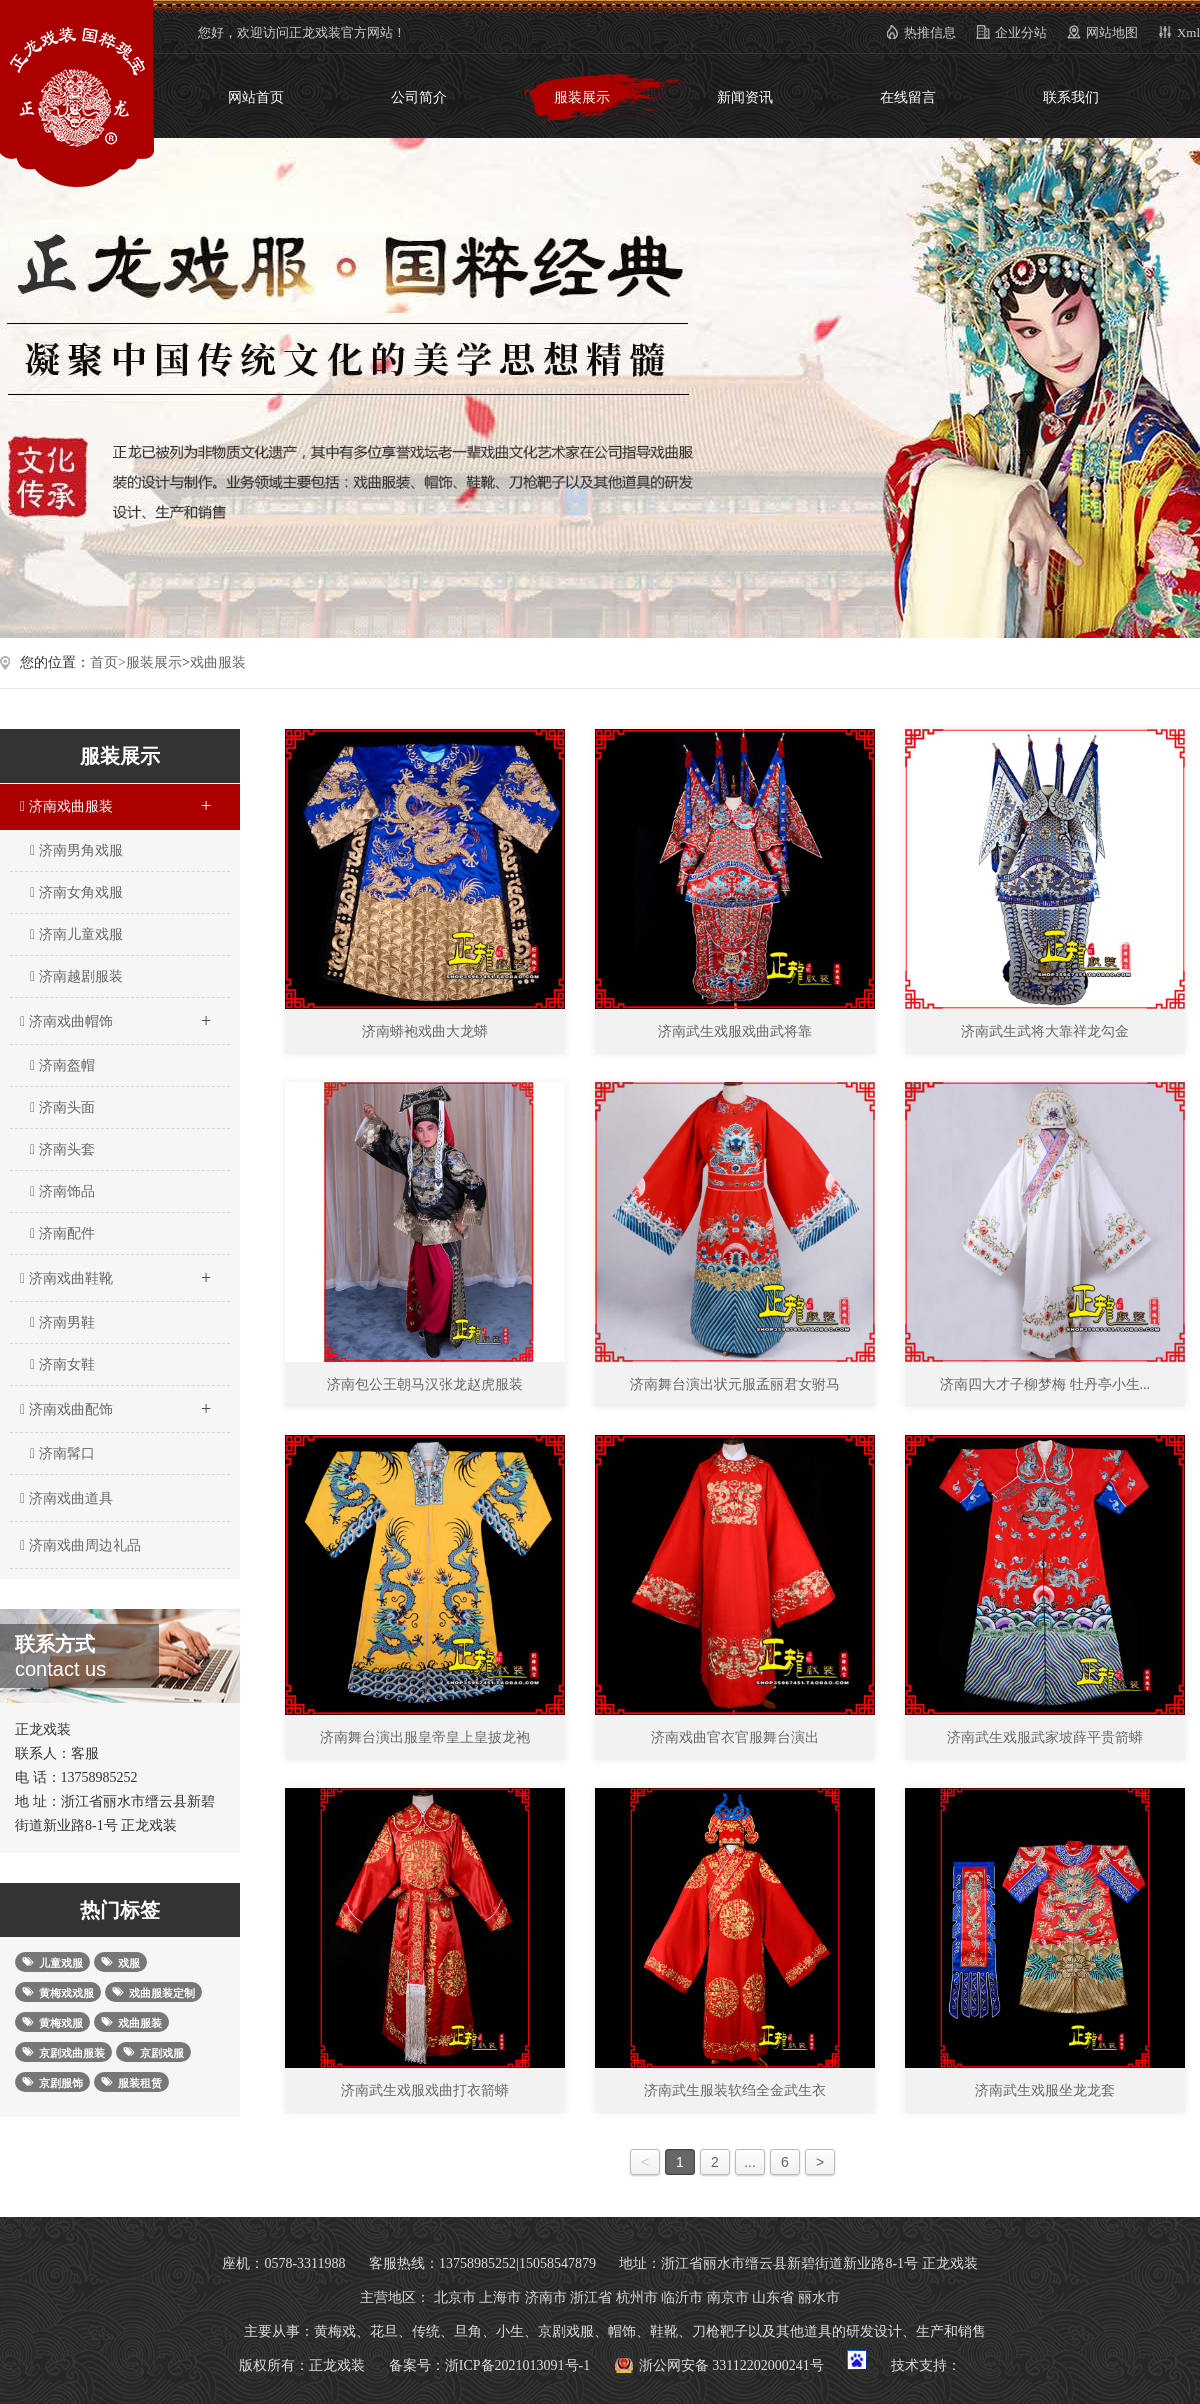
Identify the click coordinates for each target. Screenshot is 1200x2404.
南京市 (728, 2297)
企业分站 (1021, 32)
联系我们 (1071, 97)
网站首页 (256, 97)
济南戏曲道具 (64, 1498)
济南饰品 (62, 1191)
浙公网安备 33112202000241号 (731, 2365)
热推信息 (930, 32)
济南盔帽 (62, 1065)
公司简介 (419, 97)
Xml (1188, 32)
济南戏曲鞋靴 (115, 1272)
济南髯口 (62, 1453)
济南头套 (62, 1149)
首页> (108, 662)
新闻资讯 (745, 97)
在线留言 (908, 97)
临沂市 (682, 2297)
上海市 (500, 2297)
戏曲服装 (218, 662)
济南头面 (62, 1107)
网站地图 (1112, 32)
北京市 (455, 2297)
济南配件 (62, 1233)
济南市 (546, 2297)
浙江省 (591, 2297)
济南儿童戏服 (76, 934)
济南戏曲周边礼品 (78, 1545)
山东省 (773, 2297)
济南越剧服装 (76, 976)
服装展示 (582, 97)
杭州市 (637, 2297)
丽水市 (819, 2297)
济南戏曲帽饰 (115, 1015)
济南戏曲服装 (115, 800)
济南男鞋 (62, 1322)
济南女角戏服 (76, 892)
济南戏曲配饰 (115, 1403)
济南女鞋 (62, 1364)
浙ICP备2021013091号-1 (517, 2365)
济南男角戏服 (76, 850)
